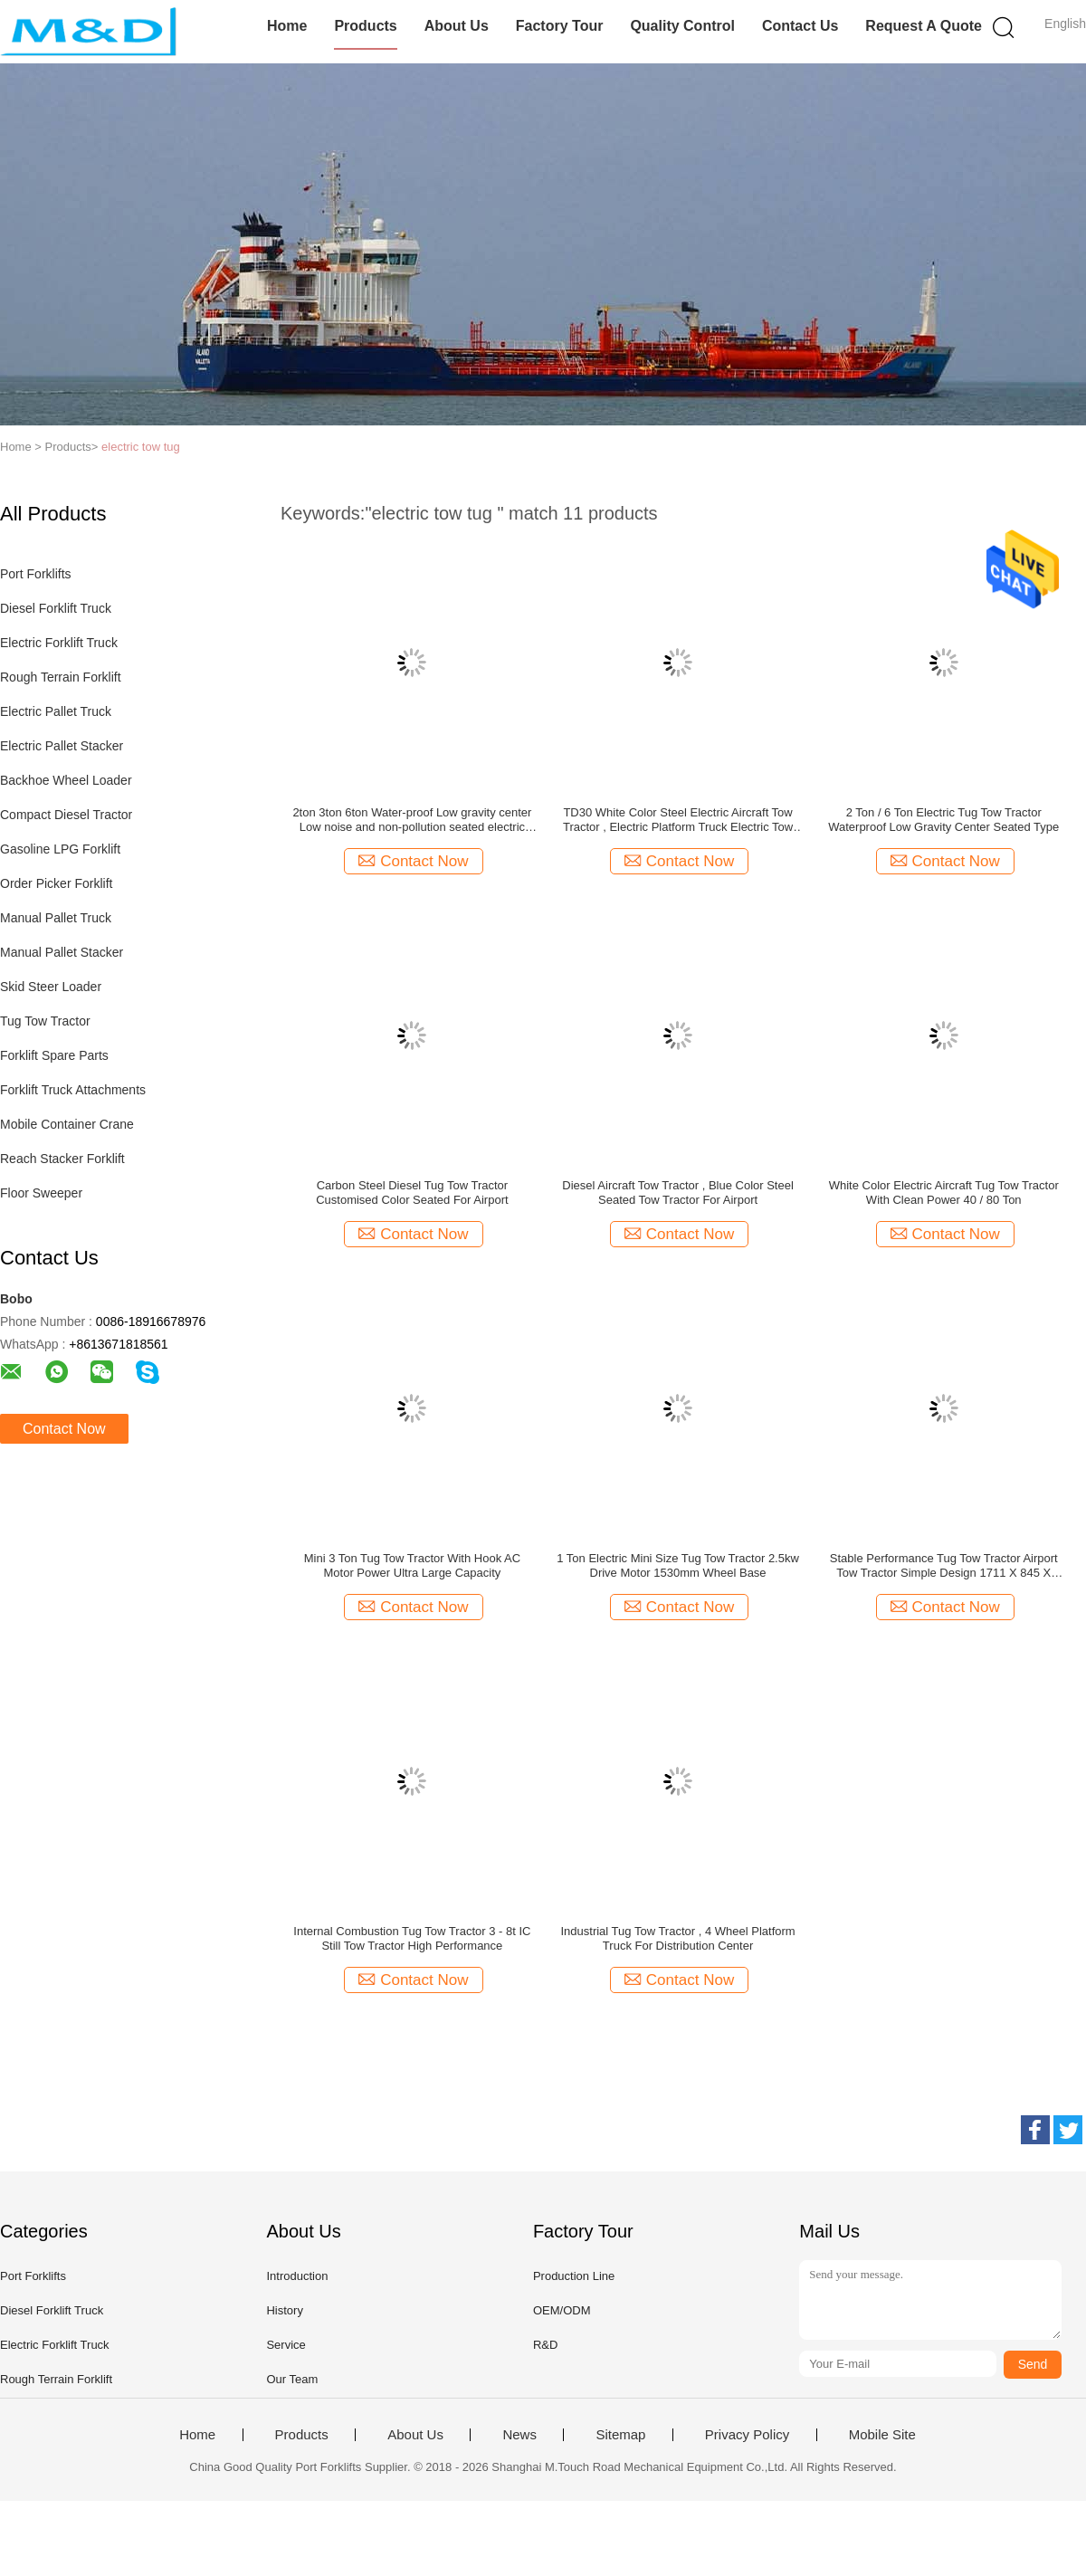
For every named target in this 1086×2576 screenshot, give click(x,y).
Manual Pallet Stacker (61, 952)
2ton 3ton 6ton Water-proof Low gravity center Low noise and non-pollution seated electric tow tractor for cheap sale (411, 820)
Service (285, 2345)
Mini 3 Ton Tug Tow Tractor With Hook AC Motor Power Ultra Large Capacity (412, 1565)
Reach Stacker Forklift (62, 1158)
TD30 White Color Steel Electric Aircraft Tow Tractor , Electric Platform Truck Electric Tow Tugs (678, 820)
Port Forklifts (35, 574)
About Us (456, 25)
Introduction (297, 2276)
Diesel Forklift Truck (55, 608)
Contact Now (64, 1428)
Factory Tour (560, 25)
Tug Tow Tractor (45, 1021)
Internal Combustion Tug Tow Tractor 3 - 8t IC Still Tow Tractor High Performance (411, 1938)
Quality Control (682, 25)
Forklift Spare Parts (54, 1055)
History (284, 2310)
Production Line (573, 2276)
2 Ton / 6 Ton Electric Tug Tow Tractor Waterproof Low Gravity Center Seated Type (943, 820)
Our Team (292, 2379)
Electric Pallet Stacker (61, 746)
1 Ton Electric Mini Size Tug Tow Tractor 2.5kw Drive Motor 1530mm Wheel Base (678, 1565)
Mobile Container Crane (67, 1124)
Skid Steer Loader (50, 986)
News (519, 2434)
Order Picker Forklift (56, 883)
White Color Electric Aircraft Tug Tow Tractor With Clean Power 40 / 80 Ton (944, 1192)
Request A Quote (923, 25)
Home (287, 25)
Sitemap (620, 2434)
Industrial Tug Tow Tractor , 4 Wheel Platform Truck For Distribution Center (677, 1938)
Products (365, 25)
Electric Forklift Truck (59, 642)
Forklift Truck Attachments (73, 1090)
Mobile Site (882, 2434)
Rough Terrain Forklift (60, 677)
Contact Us (800, 25)
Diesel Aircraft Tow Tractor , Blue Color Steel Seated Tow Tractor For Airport (678, 1192)
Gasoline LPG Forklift (60, 849)
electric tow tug (140, 446)
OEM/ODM (562, 2310)
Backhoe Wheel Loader (66, 780)
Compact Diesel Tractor (66, 814)
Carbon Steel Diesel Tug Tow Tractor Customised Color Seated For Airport (412, 1192)
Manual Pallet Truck (55, 918)
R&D (545, 2345)
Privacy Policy (747, 2434)
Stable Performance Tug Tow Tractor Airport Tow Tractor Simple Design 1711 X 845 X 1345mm (944, 1565)
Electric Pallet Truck (55, 711)
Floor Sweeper (41, 1193)
